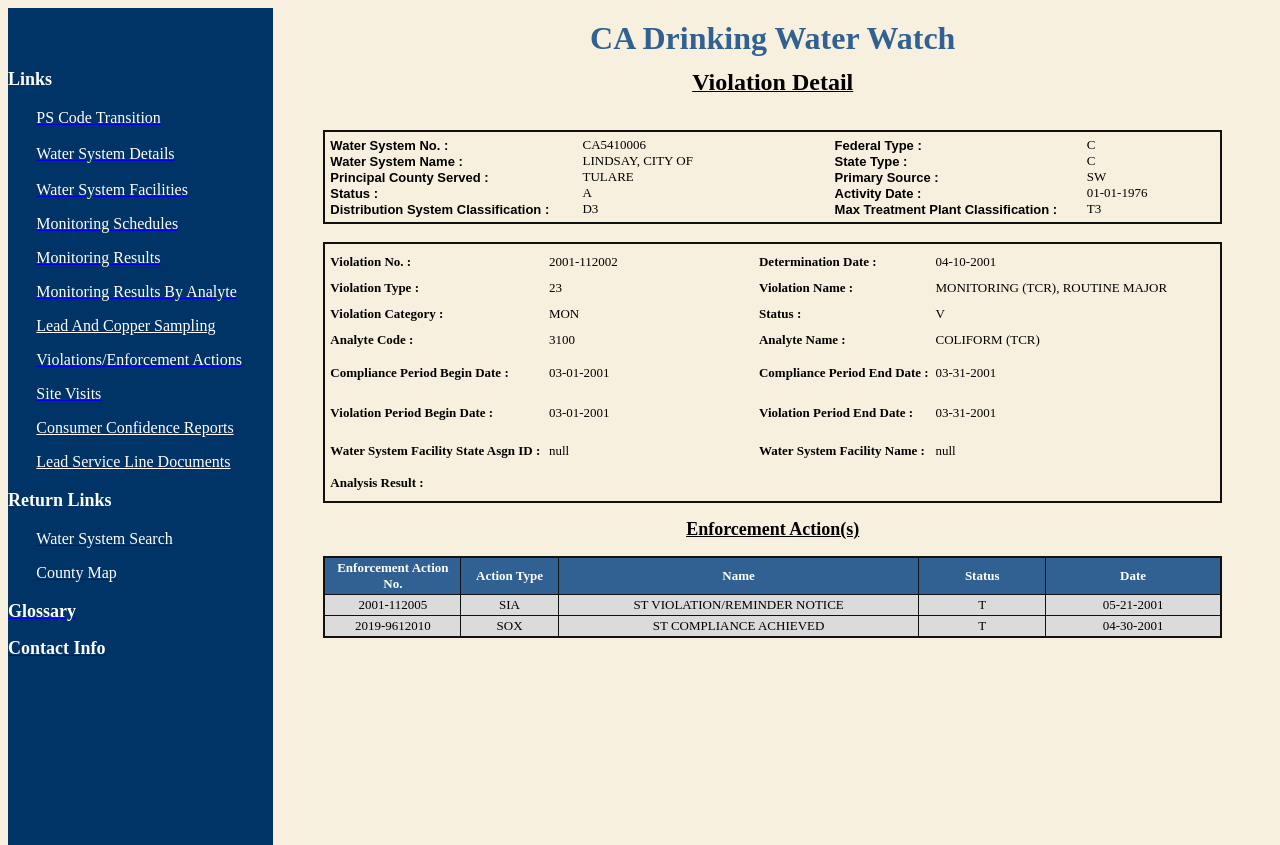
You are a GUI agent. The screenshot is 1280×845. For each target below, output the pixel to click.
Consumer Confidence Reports (134, 427)
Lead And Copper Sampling (125, 325)
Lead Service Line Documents (133, 461)
